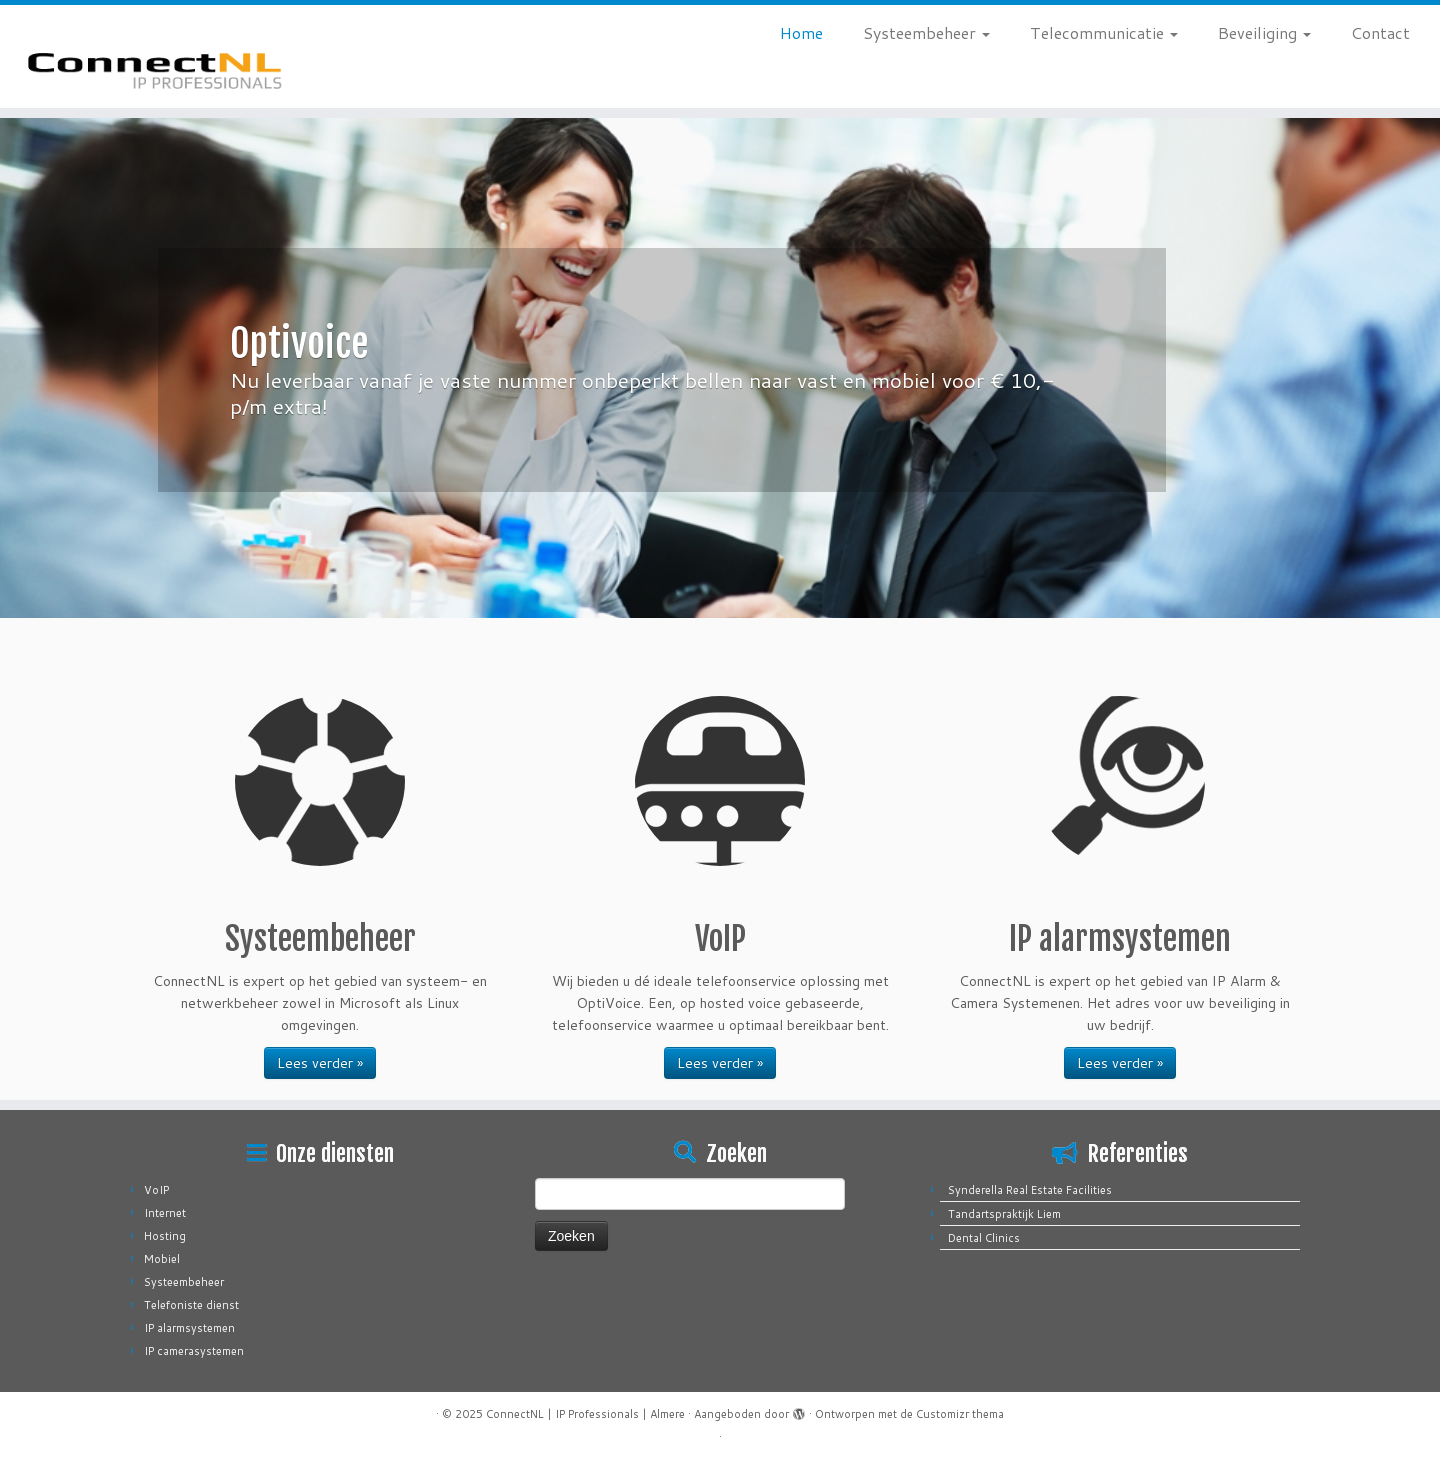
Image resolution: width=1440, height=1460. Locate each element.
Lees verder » (320, 1063)
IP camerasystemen (194, 1351)
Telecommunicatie (1104, 32)
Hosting (165, 1236)
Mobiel (162, 1259)
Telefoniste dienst (191, 1305)
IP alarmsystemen (189, 1328)
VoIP (156, 1190)
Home (801, 32)
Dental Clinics (984, 1238)
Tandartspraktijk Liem (1004, 1214)
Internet (165, 1213)
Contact (1380, 32)
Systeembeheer (926, 32)
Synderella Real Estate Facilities (1030, 1190)
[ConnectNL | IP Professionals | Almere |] (166, 56)
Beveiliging (1264, 32)
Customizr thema (960, 1414)
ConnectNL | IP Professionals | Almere (585, 1414)
